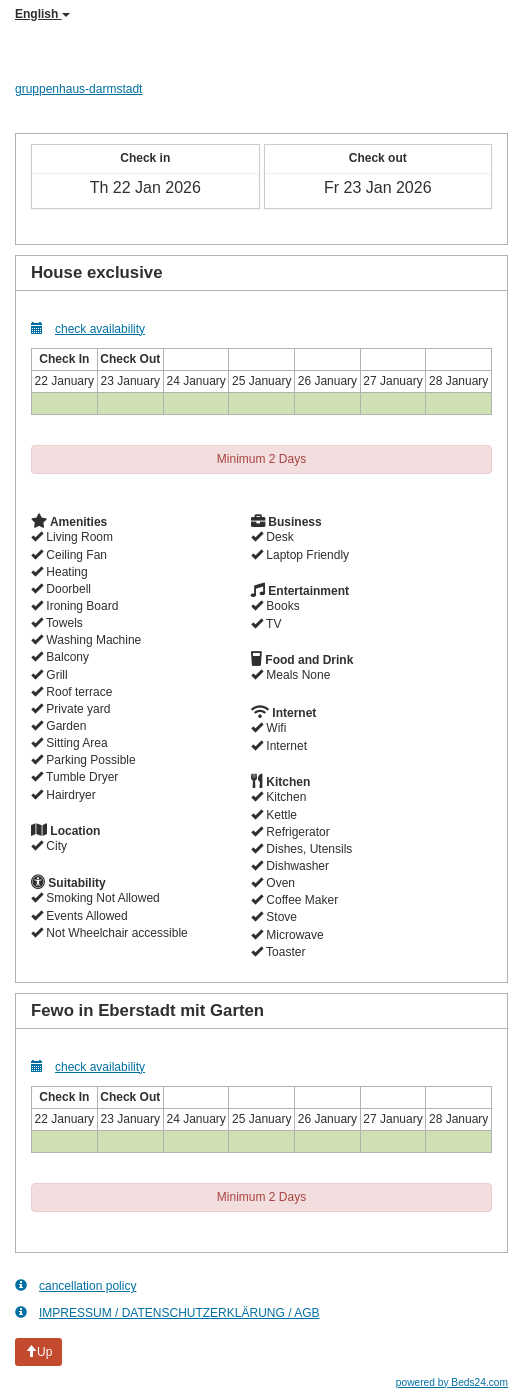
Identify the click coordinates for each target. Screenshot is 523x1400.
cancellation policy (75, 1285)
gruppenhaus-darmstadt (78, 89)
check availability (88, 328)
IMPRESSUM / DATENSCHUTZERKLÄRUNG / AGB (167, 1312)
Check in (145, 158)
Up (38, 1352)
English (42, 14)
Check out (378, 158)
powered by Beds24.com (452, 1382)
